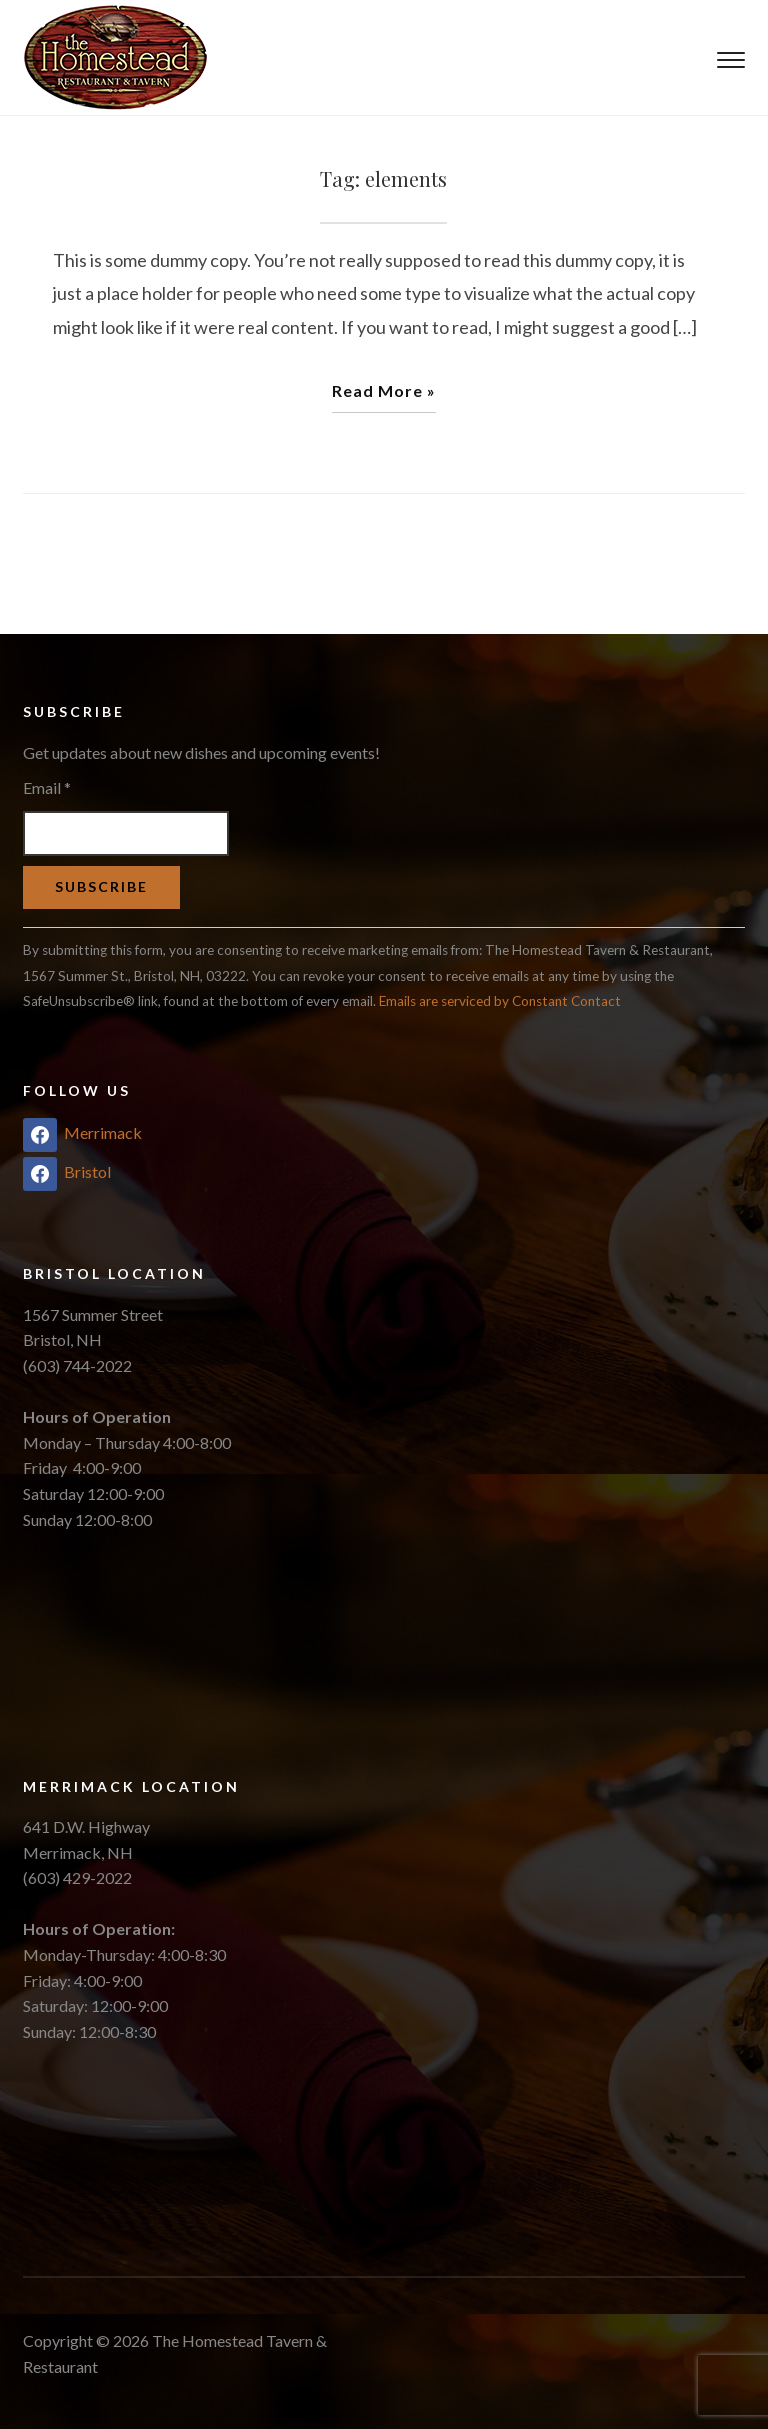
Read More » (384, 390)
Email (47, 787)
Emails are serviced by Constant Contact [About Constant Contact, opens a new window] (500, 1001)
